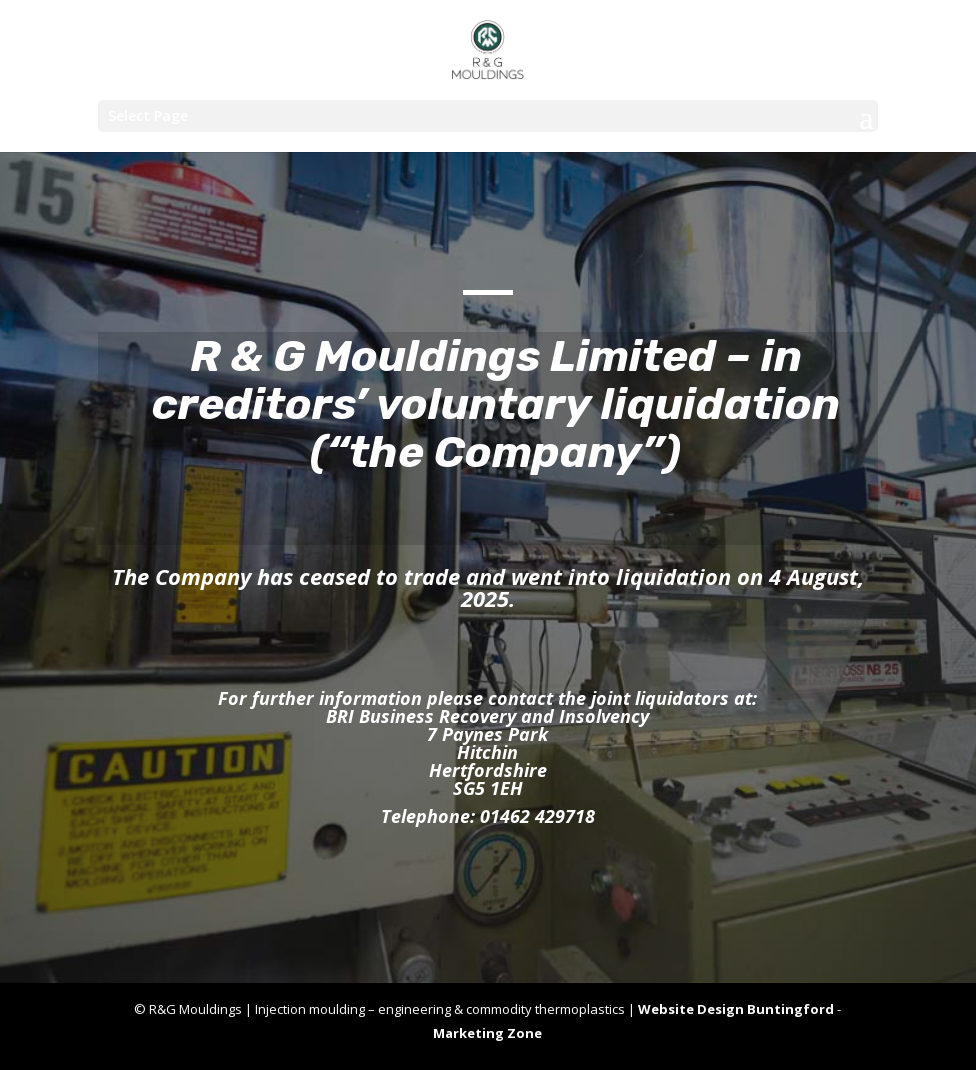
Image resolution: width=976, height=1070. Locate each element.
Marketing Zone (487, 1033)
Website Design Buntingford (736, 1009)
